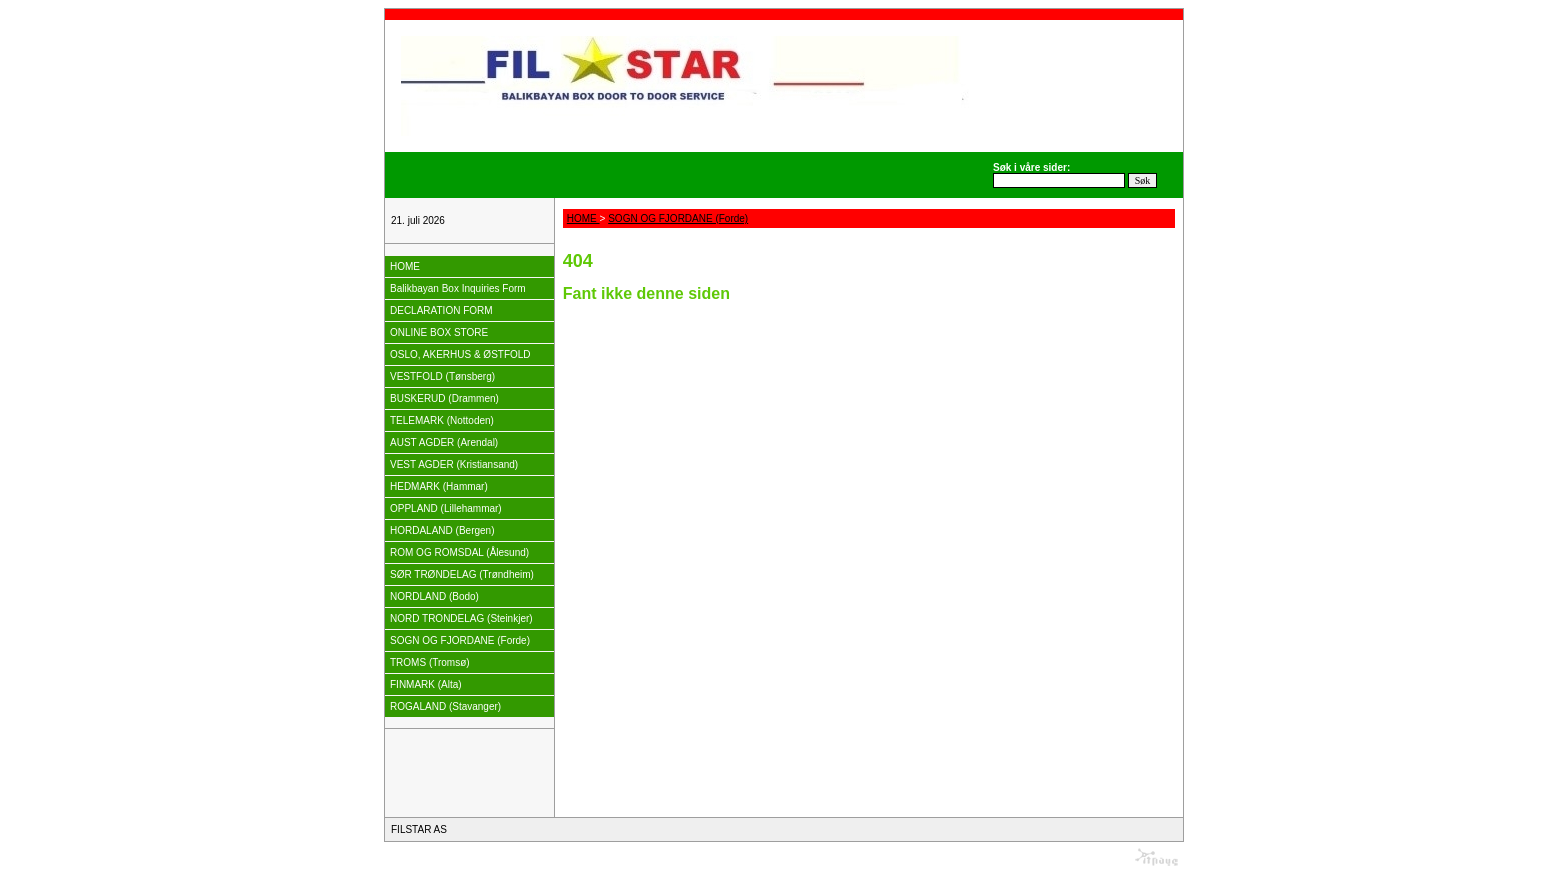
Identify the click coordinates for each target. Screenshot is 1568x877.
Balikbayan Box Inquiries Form (458, 288)
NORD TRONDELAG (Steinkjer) (461, 618)
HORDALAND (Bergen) (442, 530)
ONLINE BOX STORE (439, 332)
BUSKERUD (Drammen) (444, 398)
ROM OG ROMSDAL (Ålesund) (459, 552)
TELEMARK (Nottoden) (442, 420)
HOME (405, 266)
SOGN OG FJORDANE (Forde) (460, 640)
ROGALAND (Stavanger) (445, 706)
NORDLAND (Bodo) (434, 596)
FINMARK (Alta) (426, 684)
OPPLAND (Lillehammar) (446, 508)
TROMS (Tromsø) (430, 662)
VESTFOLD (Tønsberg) (442, 376)
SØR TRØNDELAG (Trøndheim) (462, 574)
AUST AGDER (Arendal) (444, 442)
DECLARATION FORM (441, 310)
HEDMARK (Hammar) (439, 486)
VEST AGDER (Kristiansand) (454, 464)
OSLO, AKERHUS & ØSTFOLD (460, 354)
